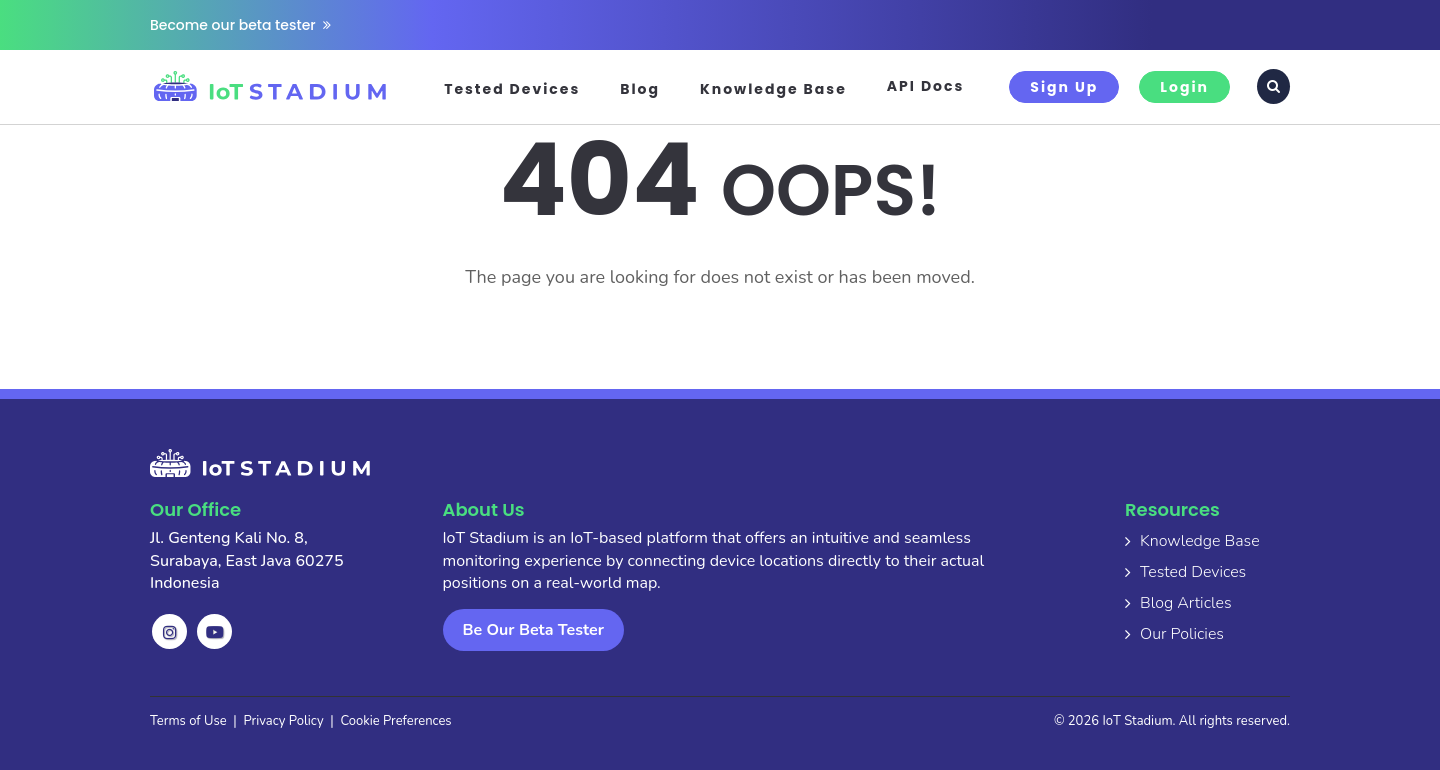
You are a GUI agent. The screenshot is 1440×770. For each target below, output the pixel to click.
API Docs (926, 86)
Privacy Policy (284, 721)
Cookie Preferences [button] (395, 721)
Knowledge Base (773, 89)
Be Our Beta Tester (533, 630)
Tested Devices (512, 89)
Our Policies (1182, 634)
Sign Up (1064, 87)
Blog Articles (1186, 603)
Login (1184, 87)
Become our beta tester (240, 25)
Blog (640, 89)
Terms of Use (188, 721)
